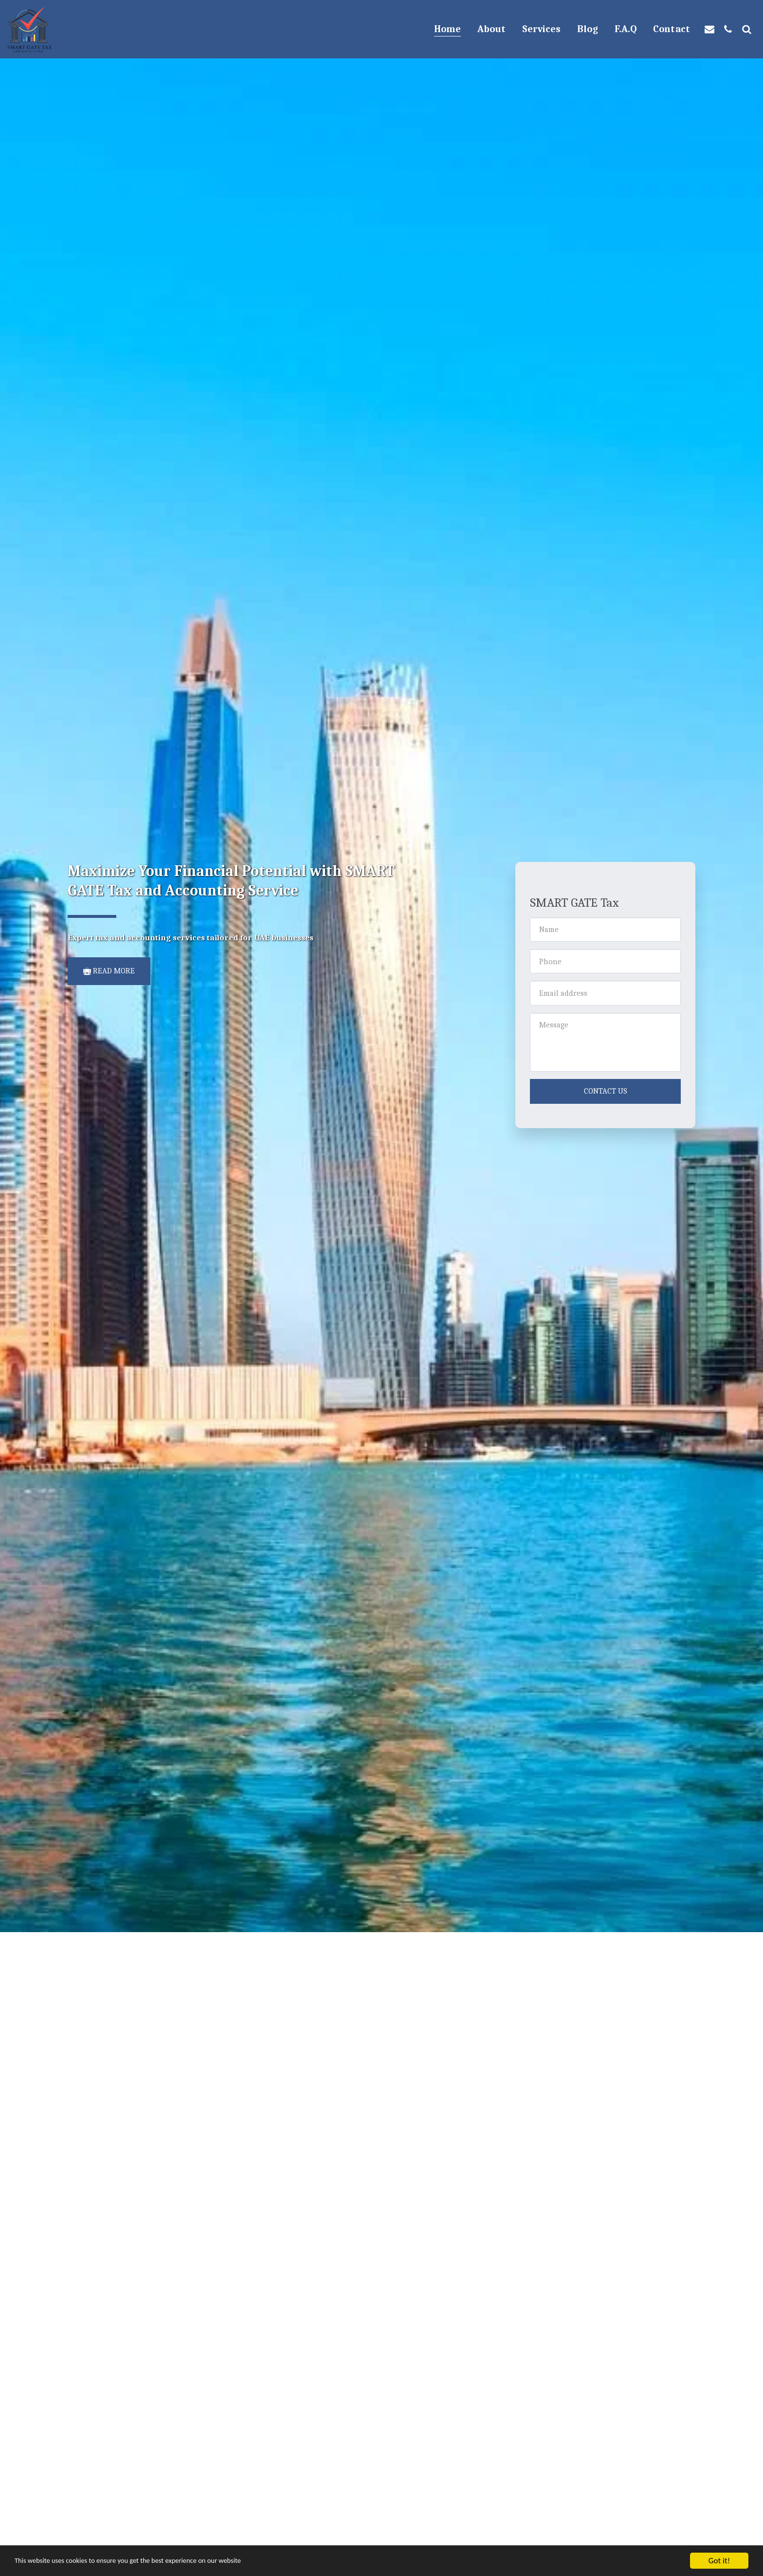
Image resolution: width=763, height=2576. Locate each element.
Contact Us (605, 1091)
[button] (709, 29)
